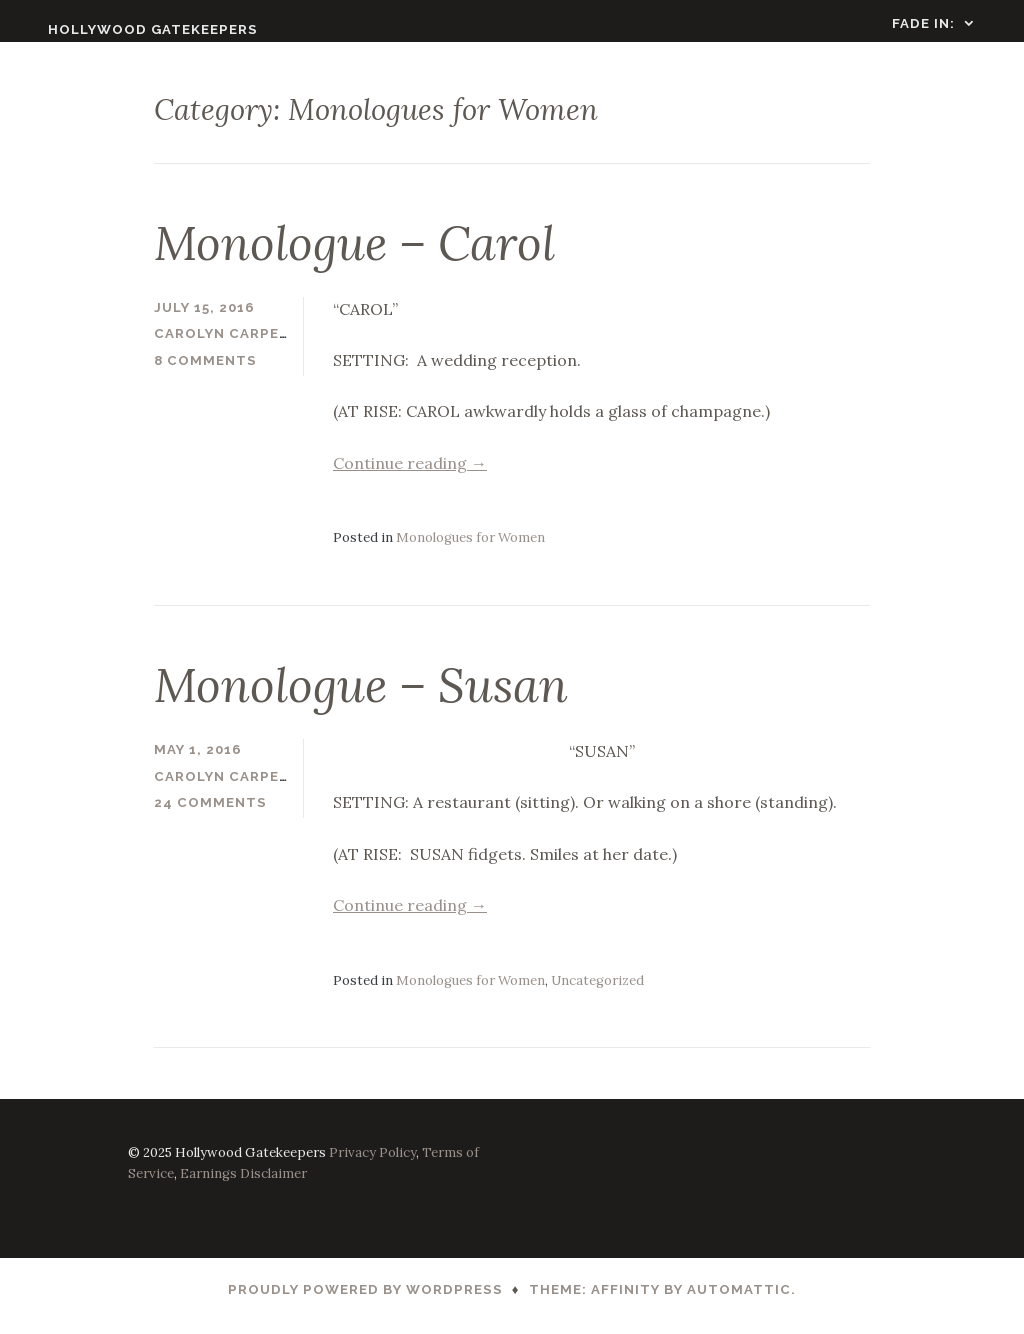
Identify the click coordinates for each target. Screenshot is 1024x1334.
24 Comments (210, 815)
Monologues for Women (470, 550)
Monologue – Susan (361, 698)
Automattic (739, 1302)
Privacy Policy (372, 1164)
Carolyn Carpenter (237, 346)
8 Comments (205, 373)
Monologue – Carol (354, 256)
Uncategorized (597, 992)
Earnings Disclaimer (243, 1186)
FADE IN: (945, 23)
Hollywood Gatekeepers (131, 29)
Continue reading (410, 475)
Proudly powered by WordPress (365, 1302)
